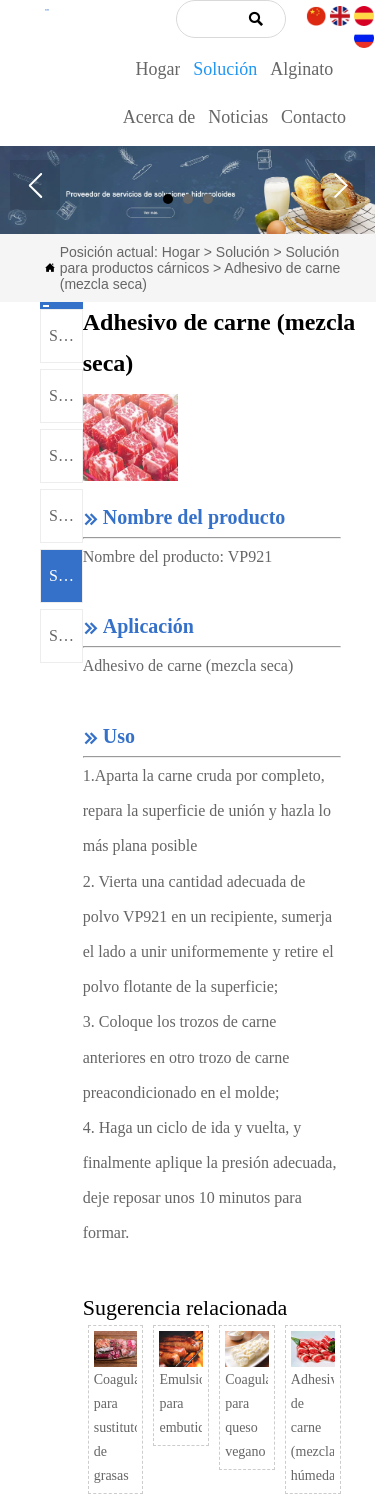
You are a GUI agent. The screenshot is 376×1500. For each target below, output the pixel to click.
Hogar (181, 252)
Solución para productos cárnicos (199, 260)
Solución (243, 252)
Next (340, 185)
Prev (35, 185)
